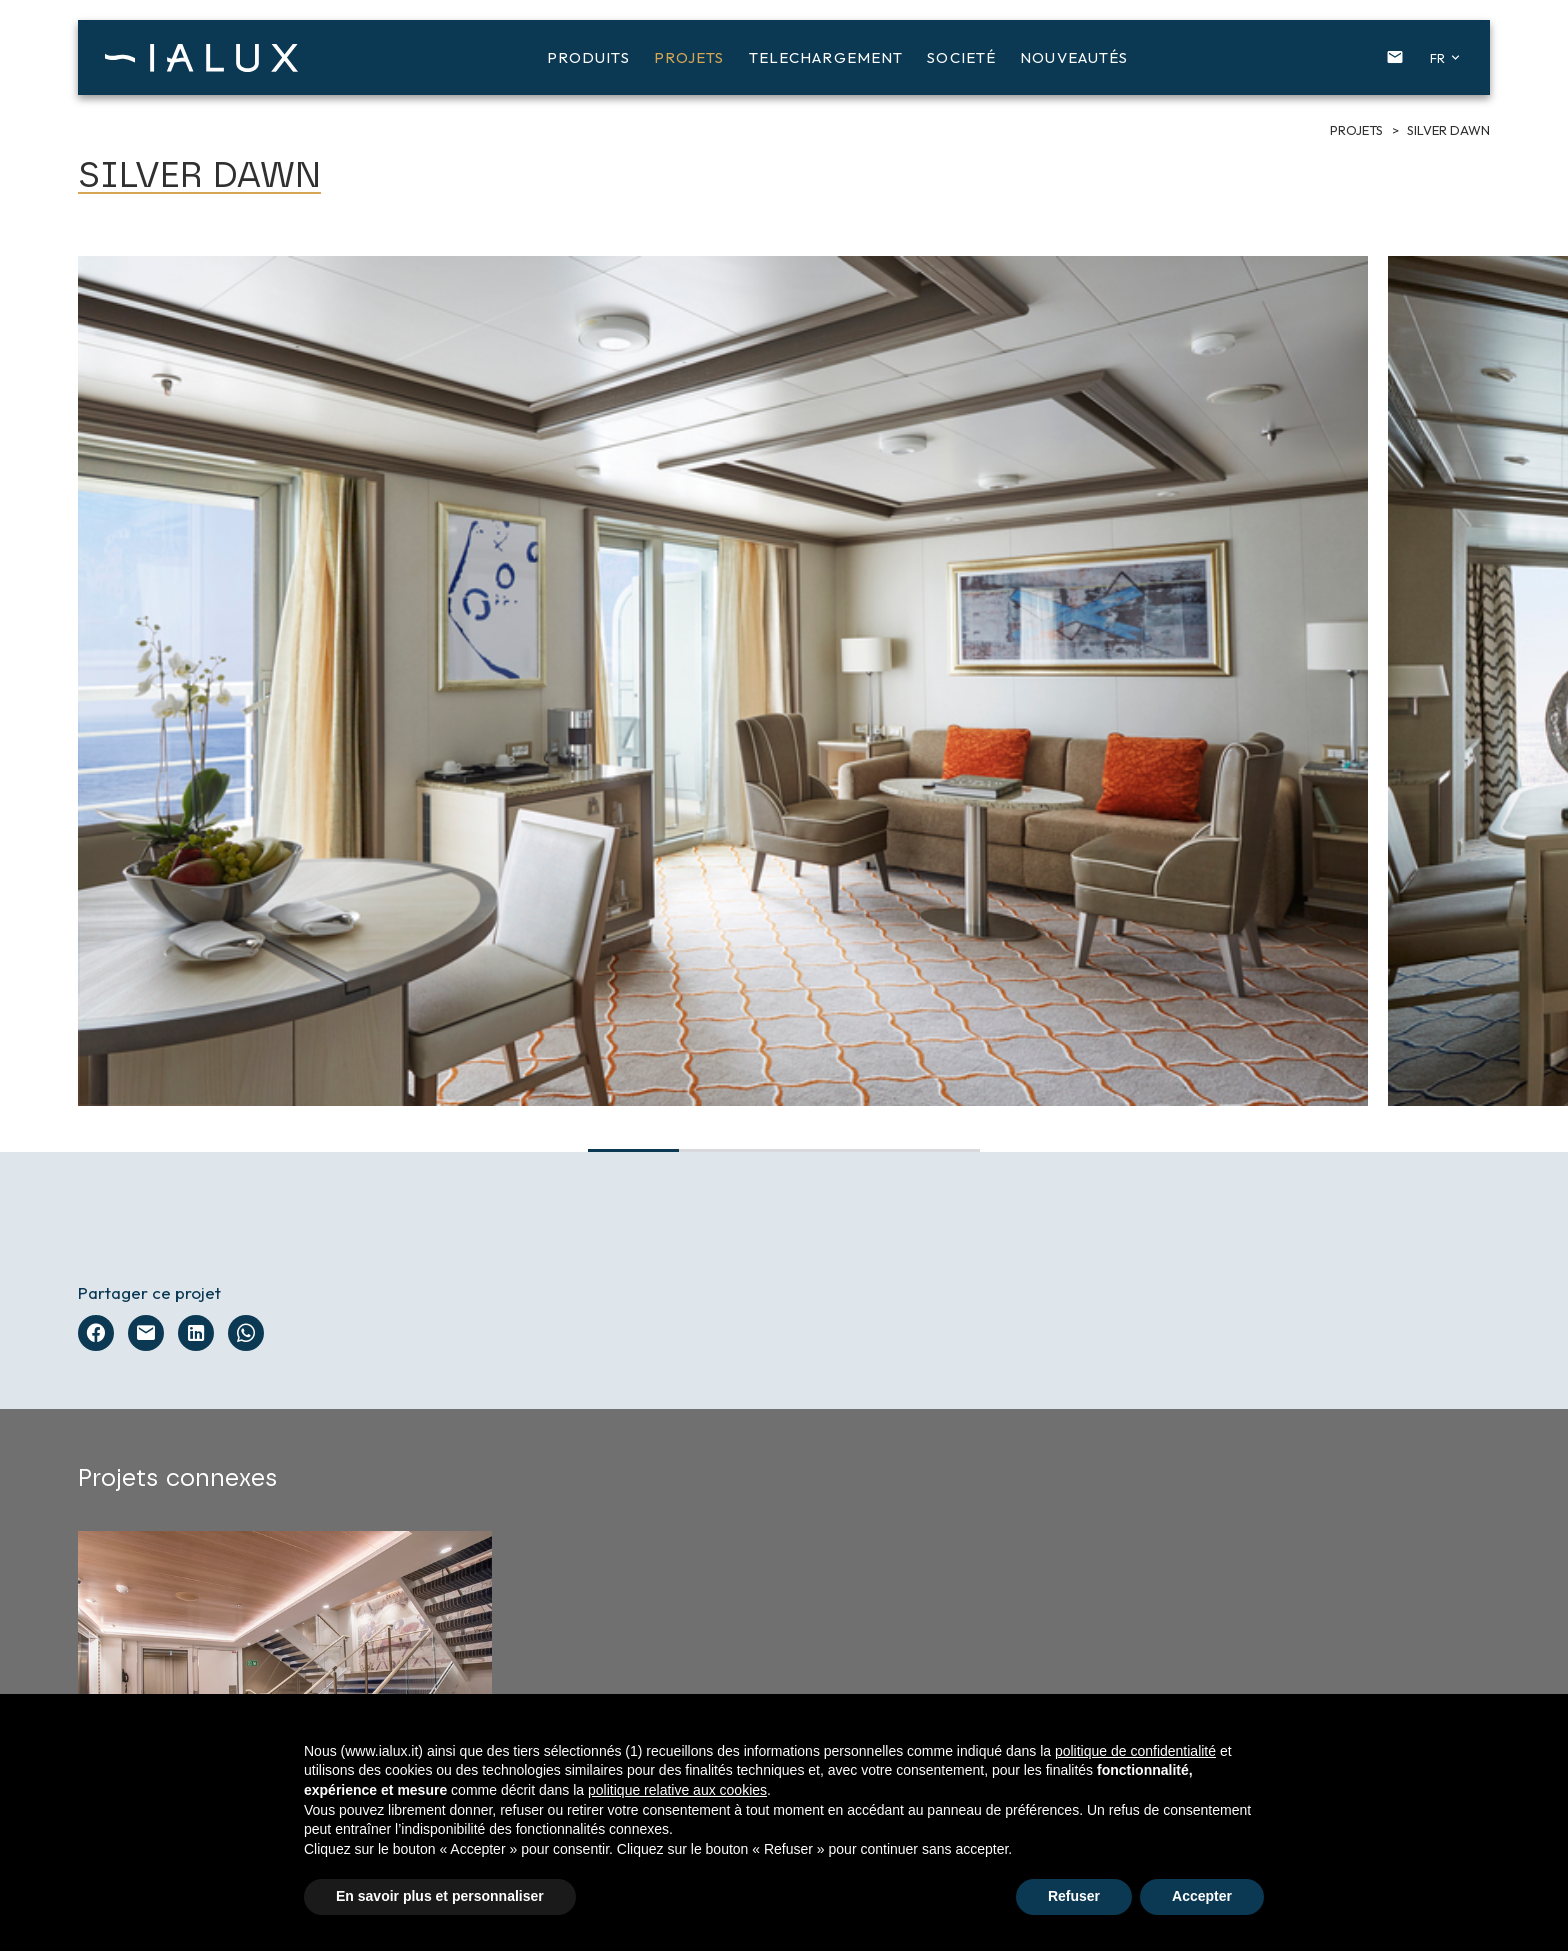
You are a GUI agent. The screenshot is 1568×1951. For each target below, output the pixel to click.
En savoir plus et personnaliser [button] (440, 1896)
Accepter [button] (1202, 1896)
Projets (1358, 130)
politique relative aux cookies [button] (677, 1790)
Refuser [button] (1074, 1896)
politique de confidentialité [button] (1135, 1751)
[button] (1441, 58)
